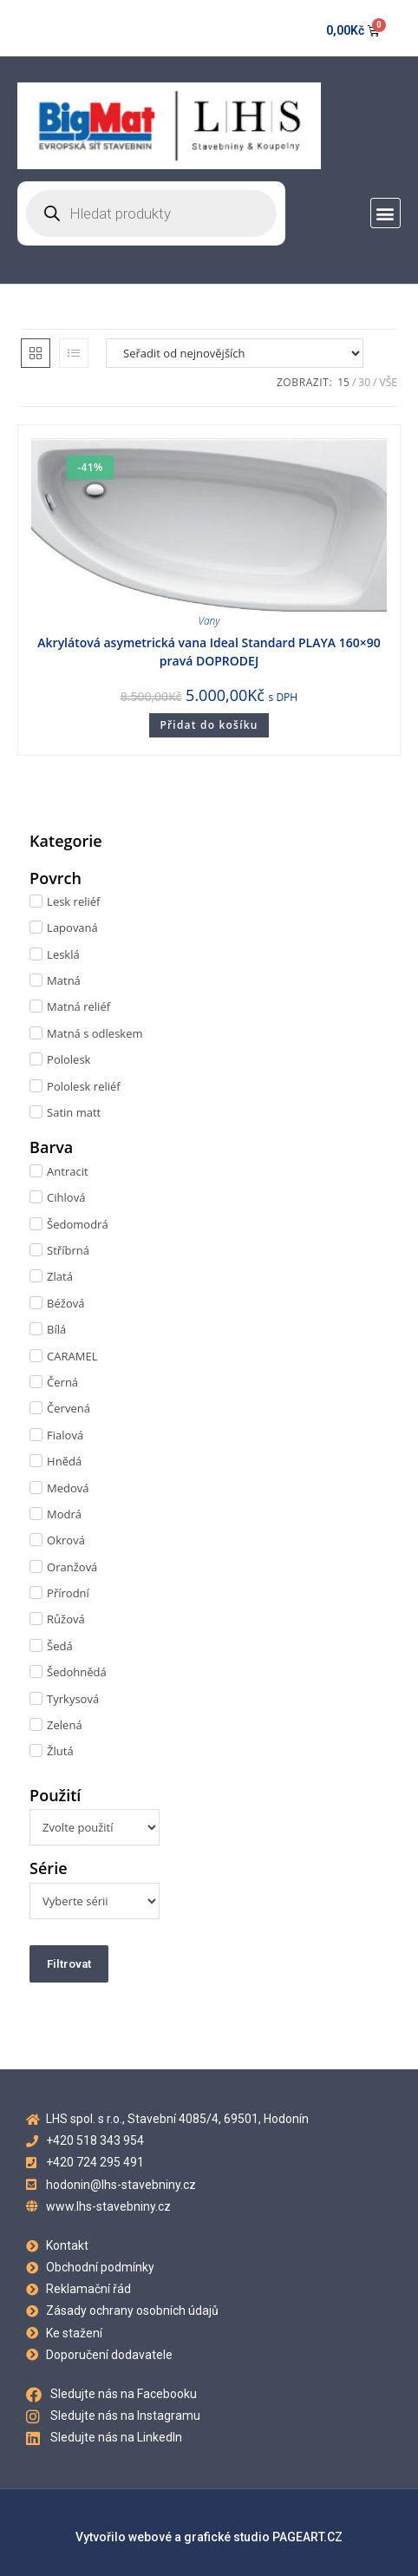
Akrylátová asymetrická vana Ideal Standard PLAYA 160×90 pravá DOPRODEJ (208, 651)
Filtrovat (69, 1963)
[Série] (94, 1901)
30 (364, 382)
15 (343, 382)
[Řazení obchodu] (234, 353)
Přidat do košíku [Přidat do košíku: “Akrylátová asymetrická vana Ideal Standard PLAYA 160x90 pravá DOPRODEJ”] (209, 725)
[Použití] (94, 1827)
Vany (208, 620)
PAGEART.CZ (307, 2537)
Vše (387, 382)
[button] (385, 213)
